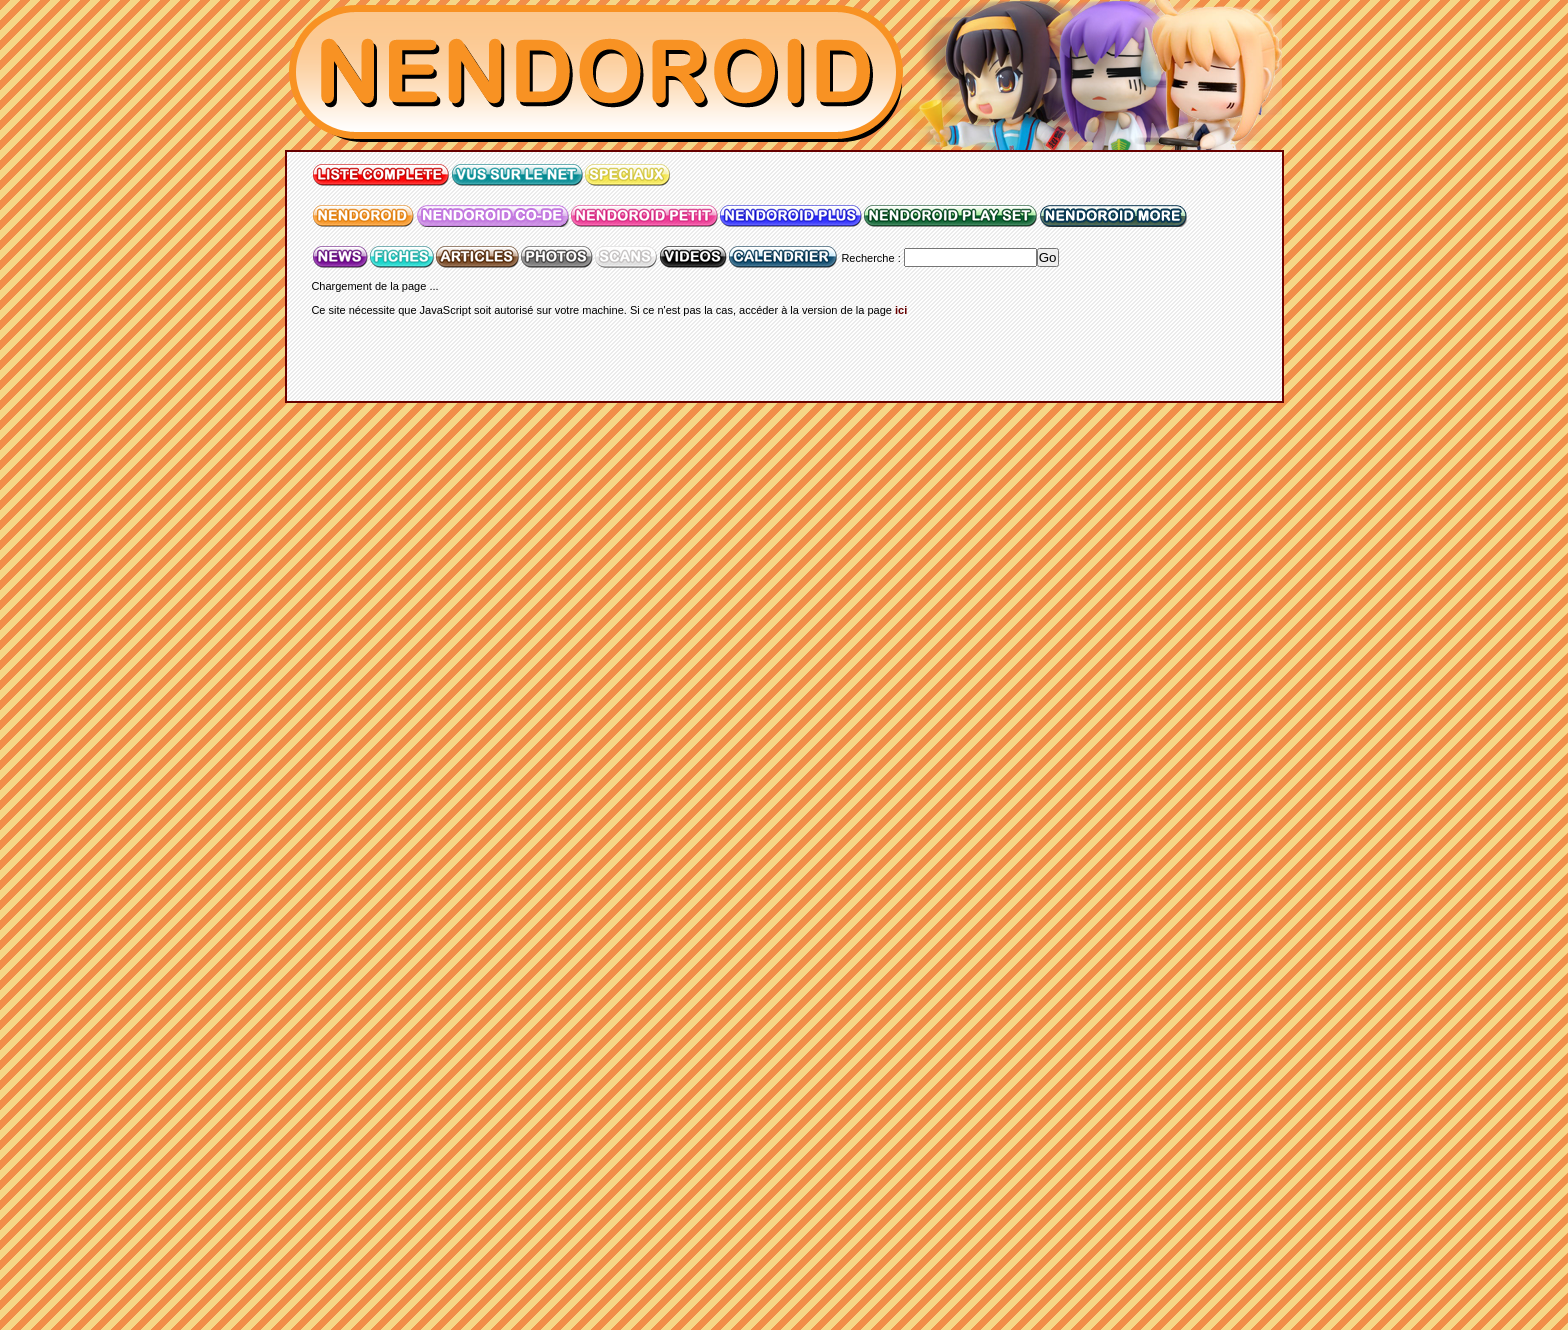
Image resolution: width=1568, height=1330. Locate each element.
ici (901, 310)
